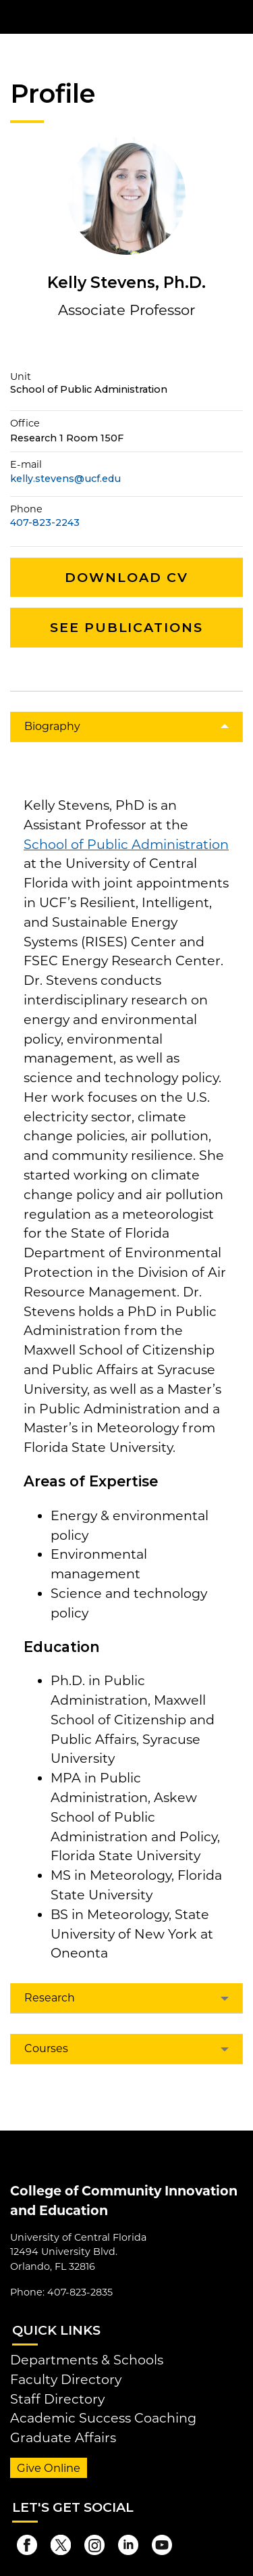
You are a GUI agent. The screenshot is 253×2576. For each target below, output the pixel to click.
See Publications (126, 627)
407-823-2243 (45, 523)
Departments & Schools (86, 2360)
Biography (52, 726)
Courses (46, 2048)
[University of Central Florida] (102, 16)
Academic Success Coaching (103, 2418)
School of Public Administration (126, 844)
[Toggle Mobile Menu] (239, 16)
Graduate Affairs (63, 2437)
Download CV (126, 577)
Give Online (48, 2468)
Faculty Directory (65, 2379)
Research (49, 1997)
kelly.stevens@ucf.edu (65, 478)
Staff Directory (57, 2399)
